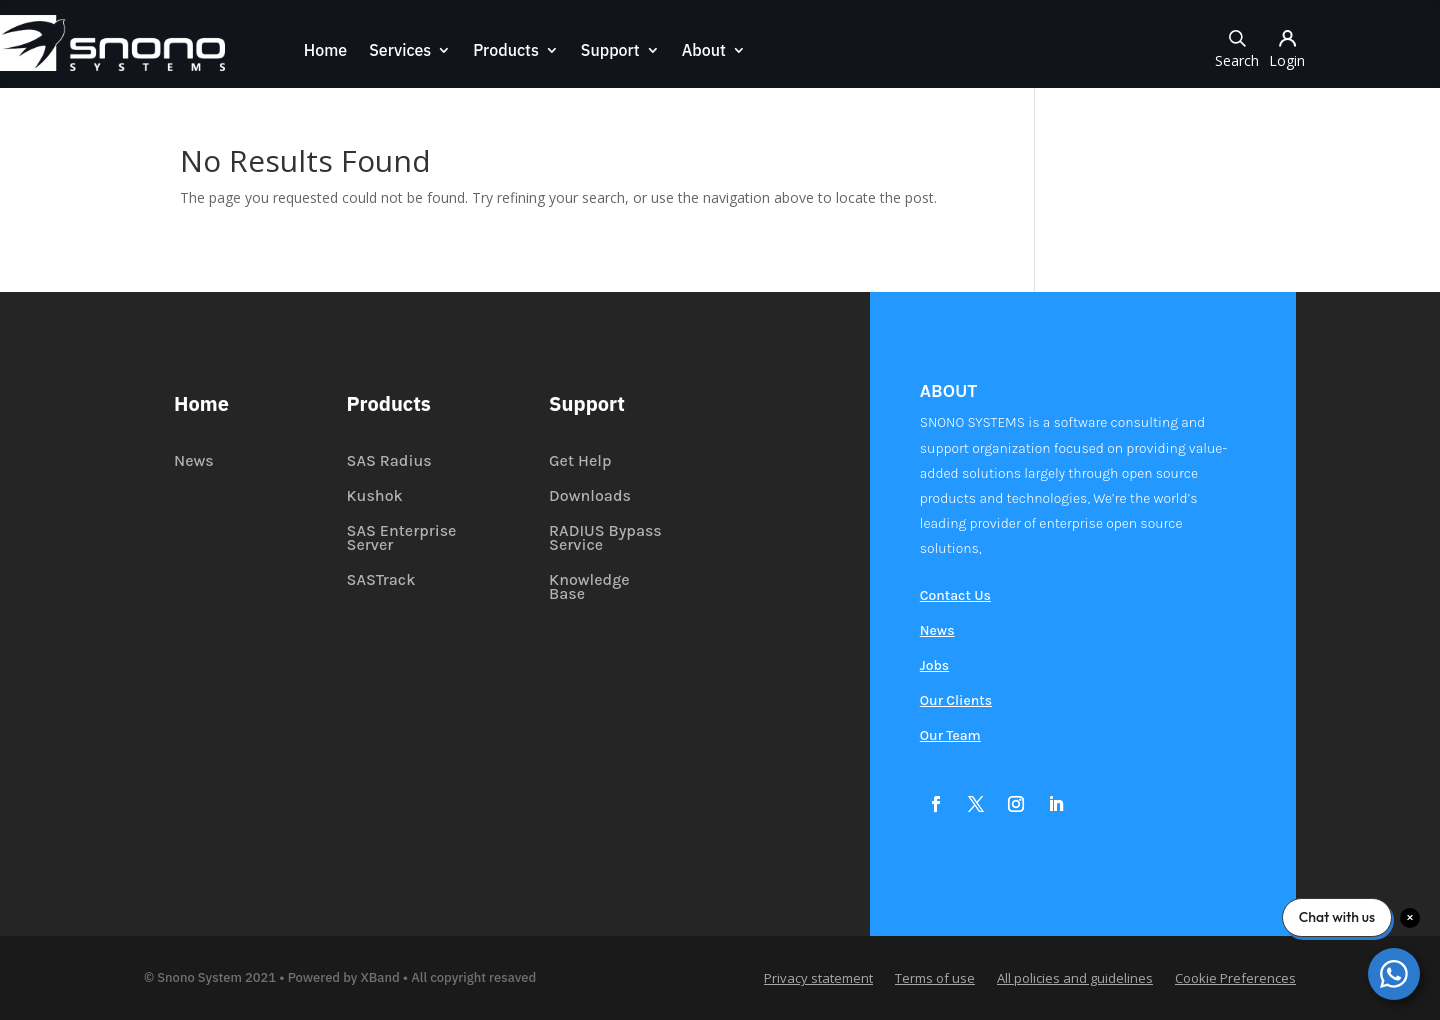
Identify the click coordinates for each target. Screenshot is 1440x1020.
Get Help (580, 462)
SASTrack (381, 581)
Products (506, 51)
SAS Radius (389, 462)
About (704, 51)
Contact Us (955, 596)
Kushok (375, 497)
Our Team (950, 736)
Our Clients (956, 701)
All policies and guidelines (1075, 979)
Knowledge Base (589, 588)
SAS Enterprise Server (402, 539)
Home (325, 51)
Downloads (590, 497)
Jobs (934, 666)
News (194, 462)
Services (400, 51)
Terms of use (935, 979)
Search (1237, 47)
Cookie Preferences (1235, 979)
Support (610, 51)
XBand (380, 977)
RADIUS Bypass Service (605, 539)
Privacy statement (818, 979)
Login (1287, 47)
